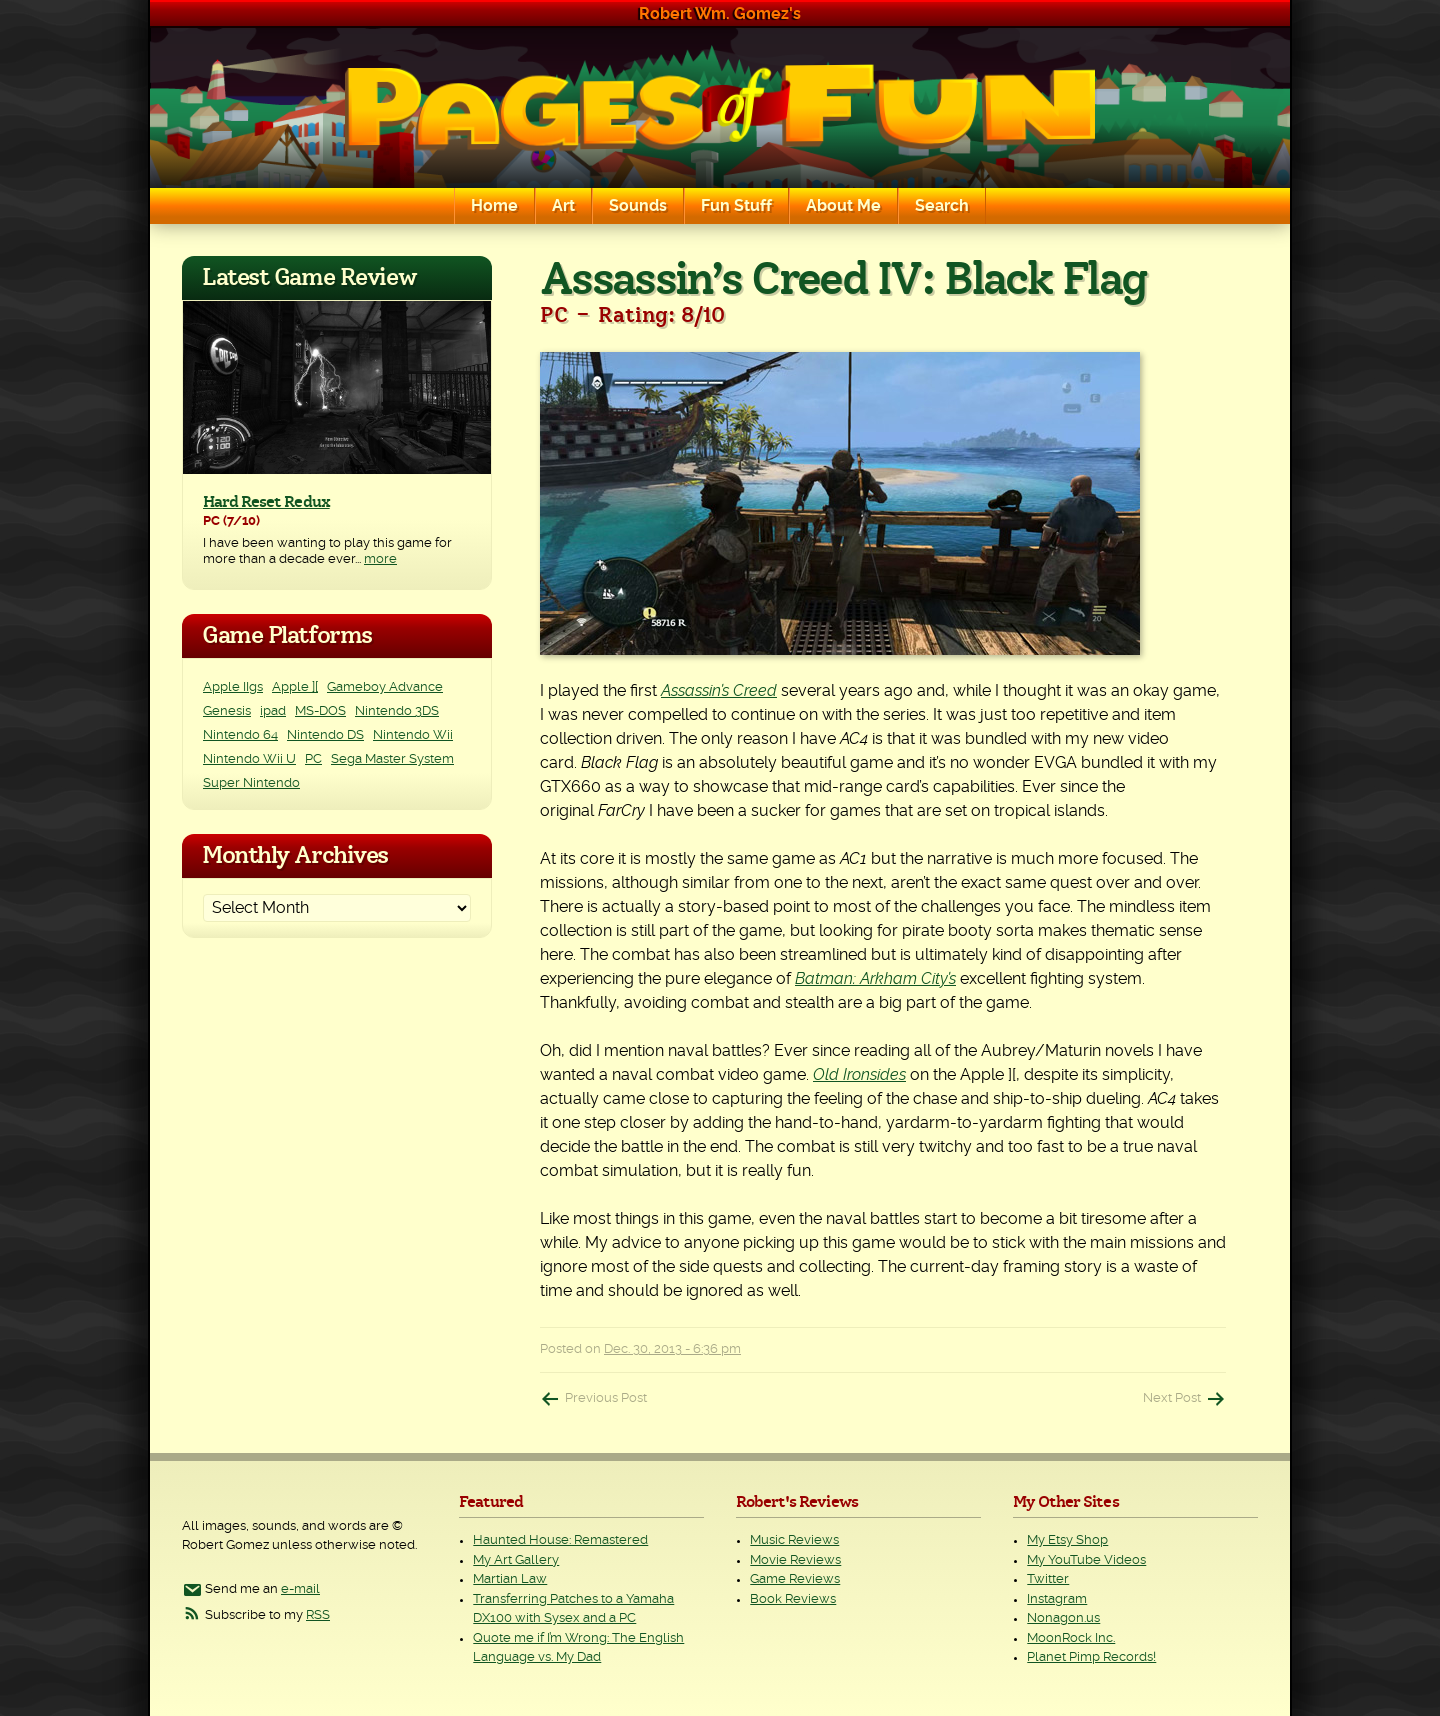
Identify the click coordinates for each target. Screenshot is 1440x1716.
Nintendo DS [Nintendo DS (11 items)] (325, 735)
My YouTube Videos (1086, 1560)
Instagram (1057, 1599)
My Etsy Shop (1067, 1540)
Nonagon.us (1063, 1618)
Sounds (638, 206)
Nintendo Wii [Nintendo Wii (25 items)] (413, 735)
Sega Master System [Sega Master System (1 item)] (392, 759)
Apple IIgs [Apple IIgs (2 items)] (233, 687)
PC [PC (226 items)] (313, 759)
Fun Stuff (736, 206)
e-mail (300, 1589)
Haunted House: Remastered (560, 1540)
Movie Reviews (795, 1560)
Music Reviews (794, 1540)
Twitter (1048, 1579)
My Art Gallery (516, 1560)
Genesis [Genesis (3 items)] (227, 711)
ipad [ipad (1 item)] (273, 711)
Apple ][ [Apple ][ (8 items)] (295, 687)
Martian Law (510, 1579)
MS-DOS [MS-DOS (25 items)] (320, 711)
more (380, 559)
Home (494, 206)
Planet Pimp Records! (1091, 1657)
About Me (843, 206)
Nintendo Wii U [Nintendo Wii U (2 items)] (249, 759)
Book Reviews (793, 1599)
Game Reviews (795, 1579)
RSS (318, 1615)
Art (563, 206)
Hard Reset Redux (266, 502)
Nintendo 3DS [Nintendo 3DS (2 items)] (397, 711)
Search (942, 206)
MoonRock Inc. (1071, 1638)
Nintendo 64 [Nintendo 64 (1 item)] (240, 735)
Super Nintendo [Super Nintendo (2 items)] (251, 783)
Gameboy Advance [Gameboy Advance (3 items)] (385, 687)
